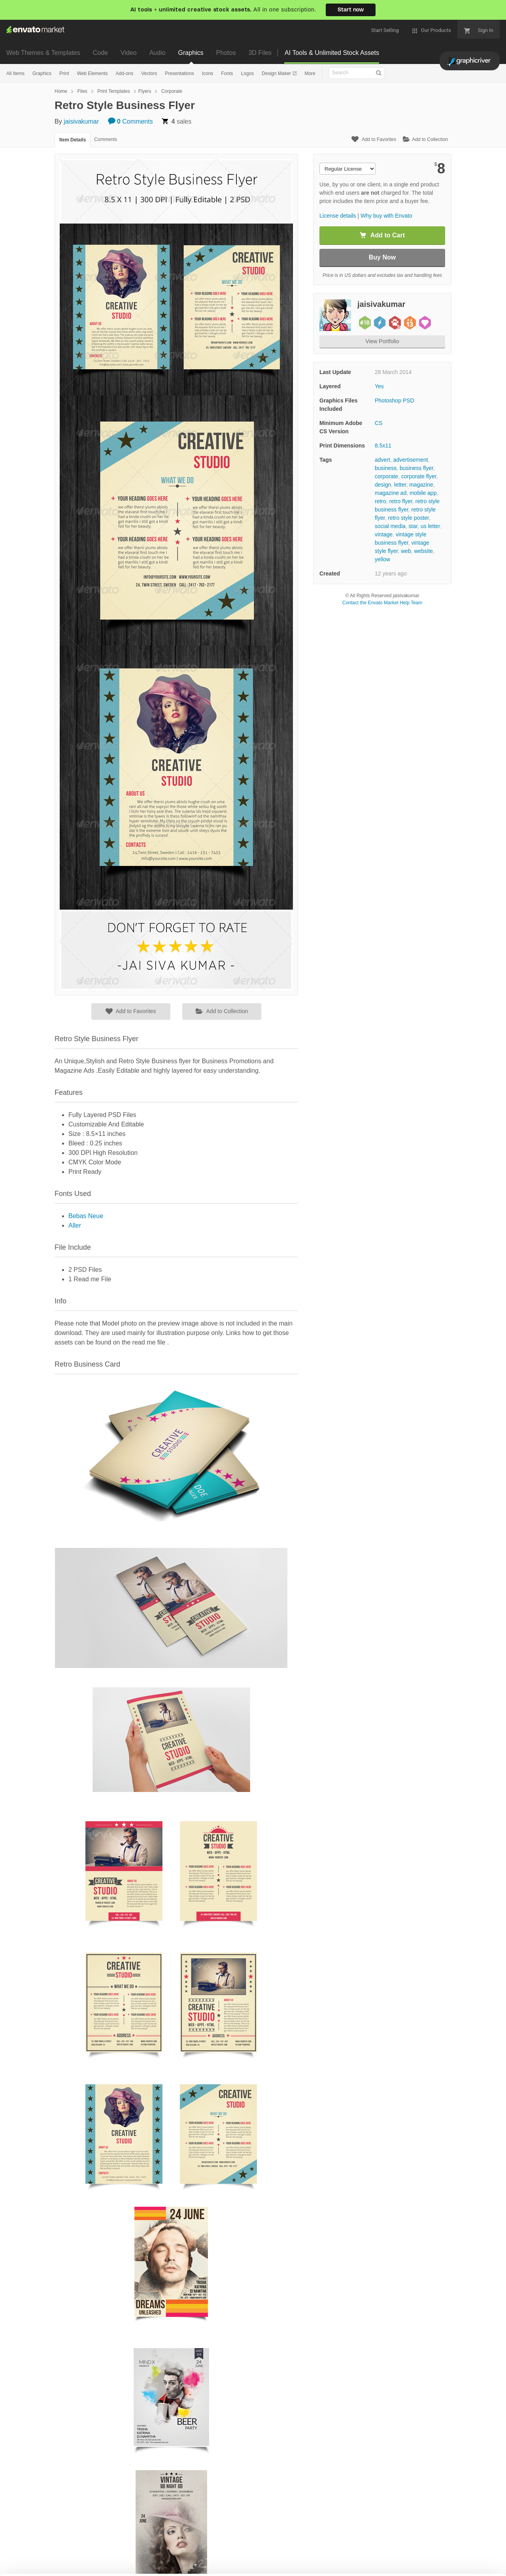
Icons (207, 73)
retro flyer (400, 501)
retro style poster (408, 518)
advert (382, 460)
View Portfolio (382, 341)
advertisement (410, 460)
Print (64, 73)
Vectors (149, 73)
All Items (15, 73)
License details (337, 215)
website (423, 551)
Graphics (191, 52)
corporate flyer (418, 476)
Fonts (227, 73)
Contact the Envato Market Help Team (382, 602)
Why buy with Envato (386, 215)
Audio (157, 52)
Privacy (190, 2566)
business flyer (416, 468)
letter (400, 484)
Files (82, 91)
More (309, 73)
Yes (379, 386)
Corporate (171, 91)
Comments (130, 121)
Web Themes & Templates (43, 52)
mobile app (423, 493)
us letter (430, 526)
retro (380, 501)
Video (129, 52)
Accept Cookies (324, 2558)
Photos (226, 52)
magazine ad (390, 493)
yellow (382, 559)
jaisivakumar (81, 121)
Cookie (153, 2566)
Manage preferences (440, 2558)
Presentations (179, 73)
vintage (384, 534)
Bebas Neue (85, 1216)
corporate (386, 476)
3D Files (260, 52)
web (406, 551)
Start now (351, 10)
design (383, 484)
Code (100, 52)
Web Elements (92, 73)
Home (61, 91)
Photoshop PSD (394, 400)
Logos (247, 73)
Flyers (144, 91)
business (385, 468)
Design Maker (277, 73)
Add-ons (125, 73)
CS (378, 423)
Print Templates (113, 91)
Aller (74, 1225)
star (413, 526)
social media (390, 526)
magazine (421, 484)
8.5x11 (383, 445)
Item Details (72, 140)
